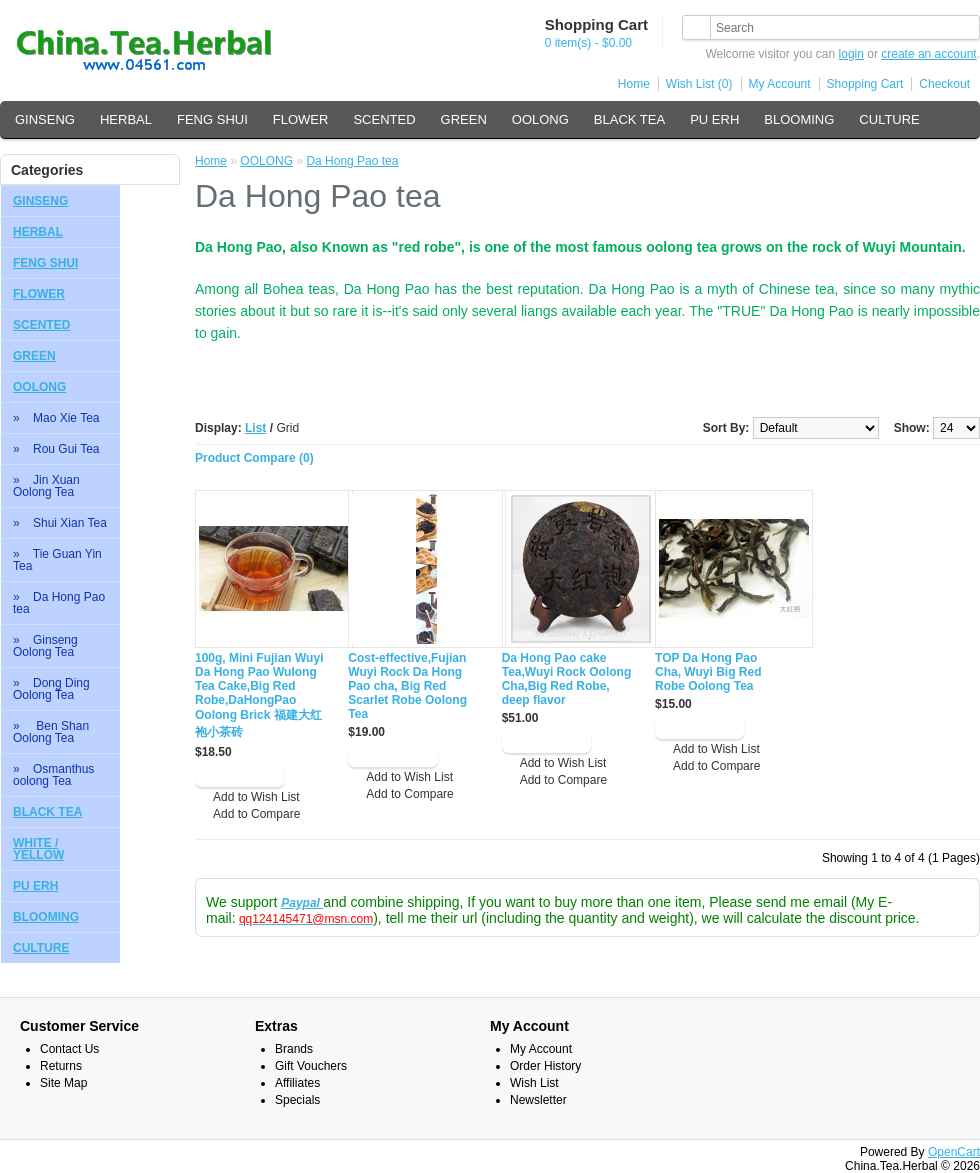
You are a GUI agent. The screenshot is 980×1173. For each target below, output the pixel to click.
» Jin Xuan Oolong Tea (46, 486)
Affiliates (297, 1083)
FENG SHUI (212, 119)
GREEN (464, 119)
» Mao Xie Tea (56, 418)
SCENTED (384, 119)
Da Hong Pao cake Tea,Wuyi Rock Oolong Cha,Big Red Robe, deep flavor (567, 679)
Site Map (63, 1083)
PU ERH (714, 119)
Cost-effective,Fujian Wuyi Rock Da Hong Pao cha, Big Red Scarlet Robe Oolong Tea (407, 686)
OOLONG (540, 119)
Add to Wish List (256, 797)
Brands (294, 1049)
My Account (780, 84)
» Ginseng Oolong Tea (45, 646)
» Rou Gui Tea (56, 449)
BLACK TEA (629, 119)
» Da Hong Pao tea (59, 603)
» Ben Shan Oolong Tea (51, 732)
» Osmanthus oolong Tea (53, 775)
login (851, 54)
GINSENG (45, 119)
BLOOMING (799, 119)
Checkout (944, 84)
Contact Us (69, 1049)
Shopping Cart (865, 84)
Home (634, 84)
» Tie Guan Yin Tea (57, 560)
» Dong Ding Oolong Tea (51, 689)
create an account (928, 54)
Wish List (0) (699, 84)
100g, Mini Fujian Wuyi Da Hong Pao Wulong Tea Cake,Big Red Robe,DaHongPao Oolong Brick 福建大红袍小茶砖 (259, 695)
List (255, 428)
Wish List (534, 1083)
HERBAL (126, 119)
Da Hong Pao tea (352, 161)
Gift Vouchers (311, 1066)
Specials (297, 1100)
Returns (61, 1066)
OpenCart (954, 1152)
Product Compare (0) (254, 458)
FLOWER (301, 119)
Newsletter (538, 1100)
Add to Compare (256, 814)
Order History (545, 1066)
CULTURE (889, 119)
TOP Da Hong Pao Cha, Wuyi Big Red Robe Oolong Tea (708, 672)
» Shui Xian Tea (60, 523)
